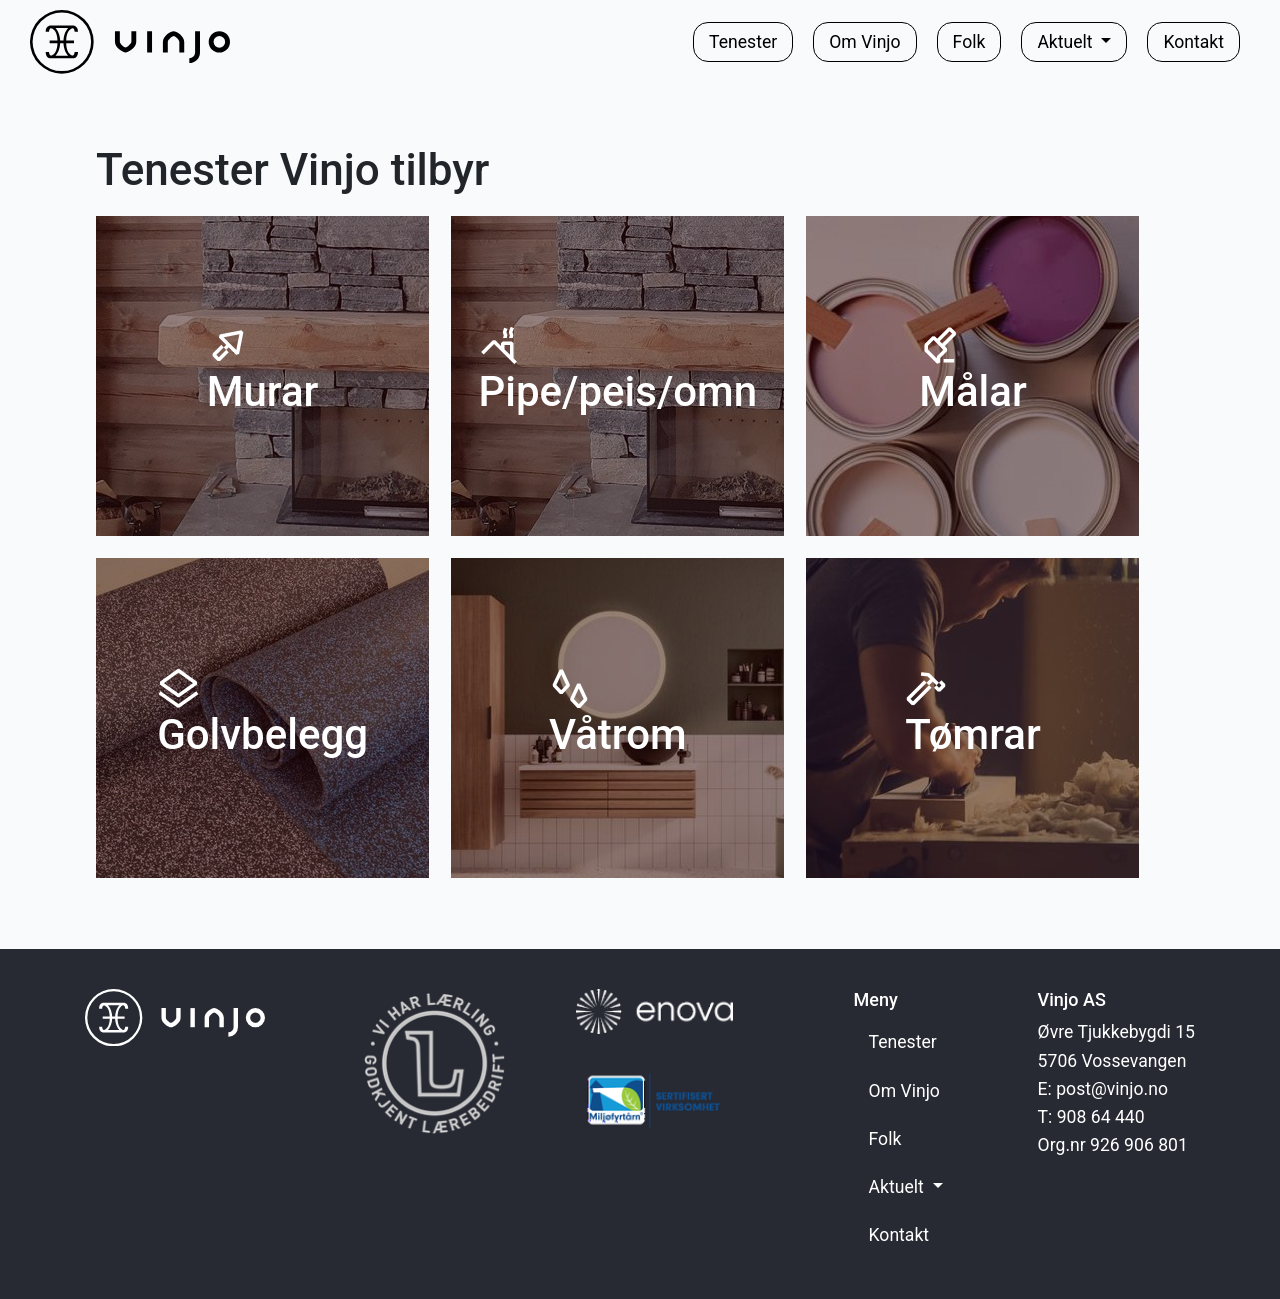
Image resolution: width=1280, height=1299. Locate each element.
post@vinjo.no (1112, 1089)
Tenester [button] (743, 42)
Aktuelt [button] (1067, 42)
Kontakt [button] (1193, 42)
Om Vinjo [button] (864, 42)
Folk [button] (969, 42)
